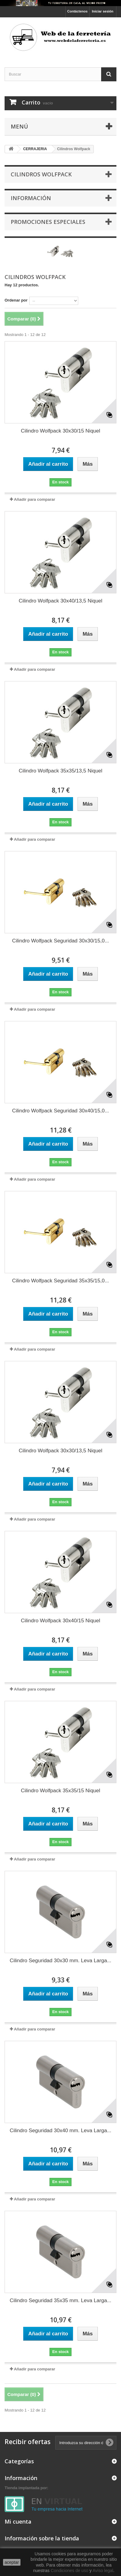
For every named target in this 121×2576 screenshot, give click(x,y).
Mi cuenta (18, 2521)
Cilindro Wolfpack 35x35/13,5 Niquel (60, 771)
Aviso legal (103, 2570)
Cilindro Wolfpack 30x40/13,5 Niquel (60, 601)
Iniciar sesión (102, 11)
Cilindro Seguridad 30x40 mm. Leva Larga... (61, 2130)
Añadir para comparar (34, 499)
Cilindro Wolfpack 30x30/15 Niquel (60, 431)
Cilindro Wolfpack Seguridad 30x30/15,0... (60, 941)
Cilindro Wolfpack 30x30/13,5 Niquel (60, 1451)
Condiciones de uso (69, 2570)
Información (31, 198)
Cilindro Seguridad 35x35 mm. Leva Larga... (61, 2300)
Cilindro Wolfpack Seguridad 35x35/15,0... (60, 1281)
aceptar (12, 2562)
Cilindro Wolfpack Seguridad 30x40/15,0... (60, 1111)
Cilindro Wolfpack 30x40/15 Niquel (60, 1621)
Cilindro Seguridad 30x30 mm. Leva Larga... (61, 1960)
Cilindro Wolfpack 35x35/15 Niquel (60, 1790)
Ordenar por (16, 300)
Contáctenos (77, 11)
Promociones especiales (48, 221)
